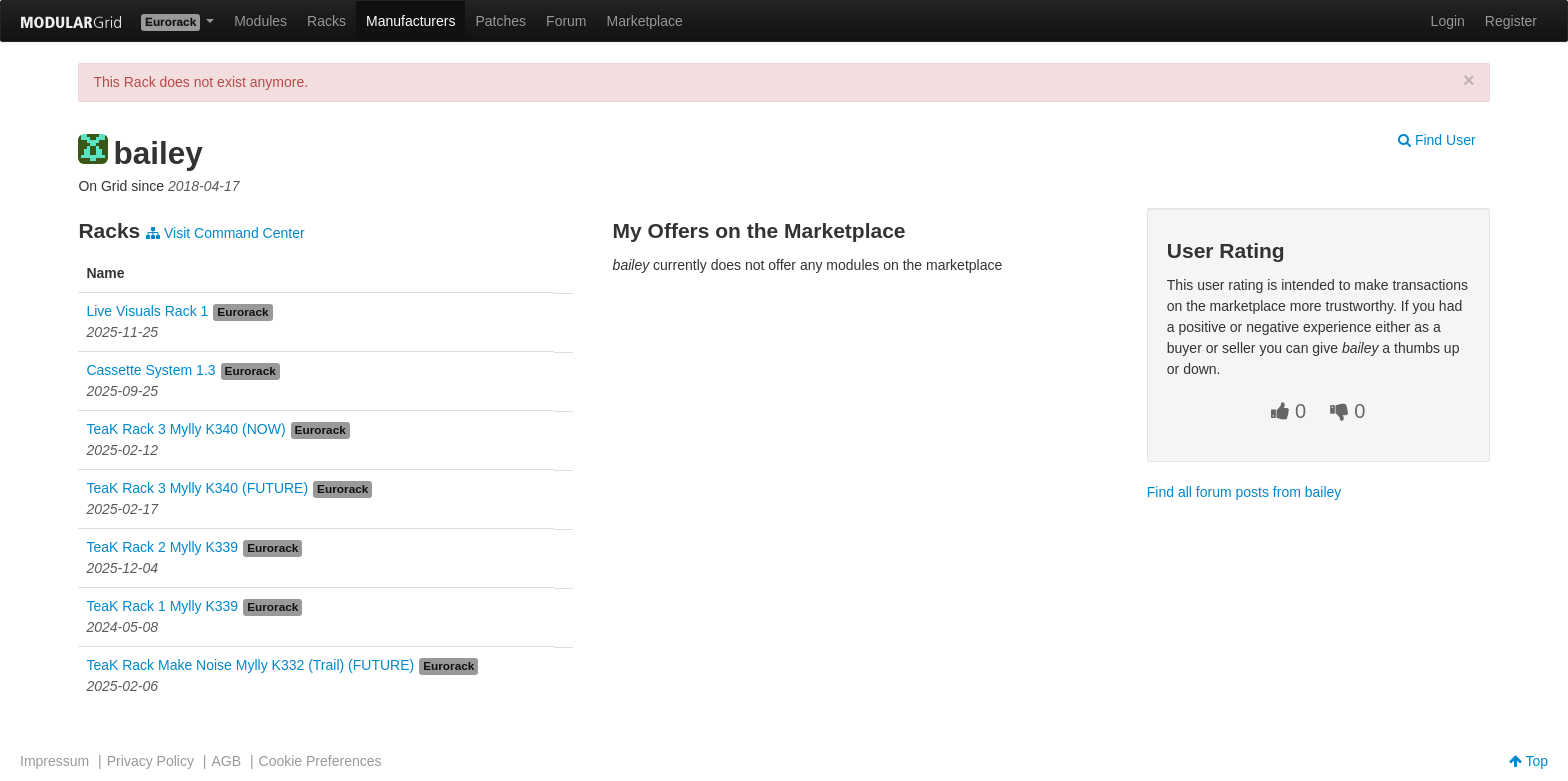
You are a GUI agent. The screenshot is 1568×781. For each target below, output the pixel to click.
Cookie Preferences (320, 761)
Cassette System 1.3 (150, 370)
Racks (326, 21)
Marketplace (645, 21)
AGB (226, 761)
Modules (260, 21)
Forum (566, 21)
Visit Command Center (225, 233)
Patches (500, 21)
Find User (1437, 140)
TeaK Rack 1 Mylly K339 (162, 606)
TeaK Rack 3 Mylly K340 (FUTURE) (197, 488)
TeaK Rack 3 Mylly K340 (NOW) (185, 429)
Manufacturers (410, 21)
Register (1511, 21)
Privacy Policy (150, 761)
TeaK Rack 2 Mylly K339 (162, 547)
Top (1528, 761)
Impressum (54, 761)
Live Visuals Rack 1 (147, 311)
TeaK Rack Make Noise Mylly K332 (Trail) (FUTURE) (250, 665)
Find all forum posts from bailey (1244, 492)
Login (1448, 21)
